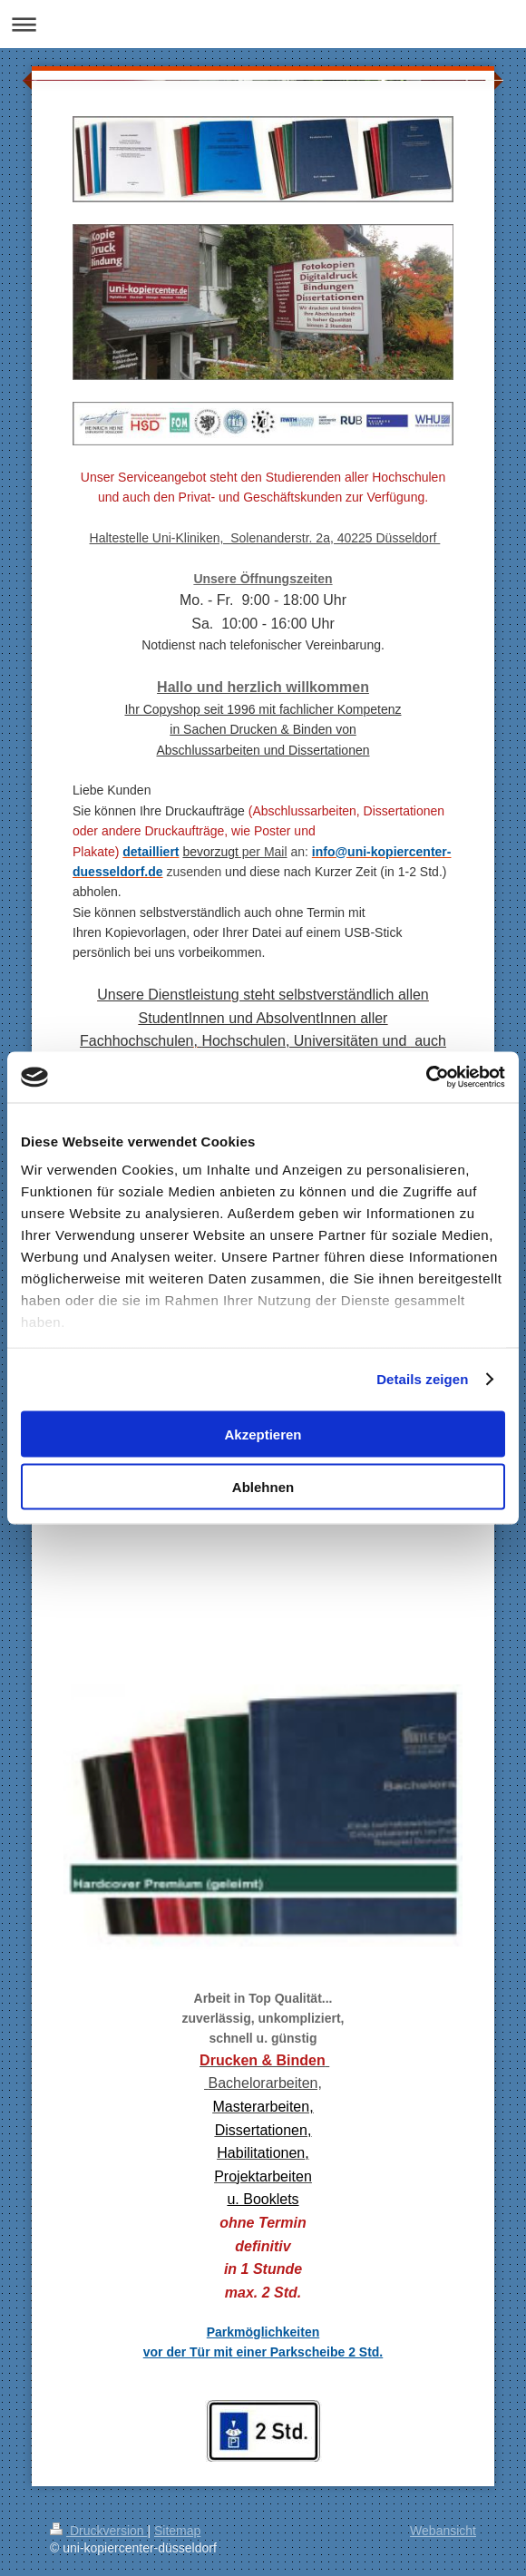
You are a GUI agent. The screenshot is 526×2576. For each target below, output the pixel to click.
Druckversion (98, 2530)
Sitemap (177, 2530)
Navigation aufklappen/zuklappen (263, 24)
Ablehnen (263, 1487)
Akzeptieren (262, 1433)
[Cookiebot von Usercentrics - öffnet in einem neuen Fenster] (425, 1077)
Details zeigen (422, 1379)
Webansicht (443, 2530)
